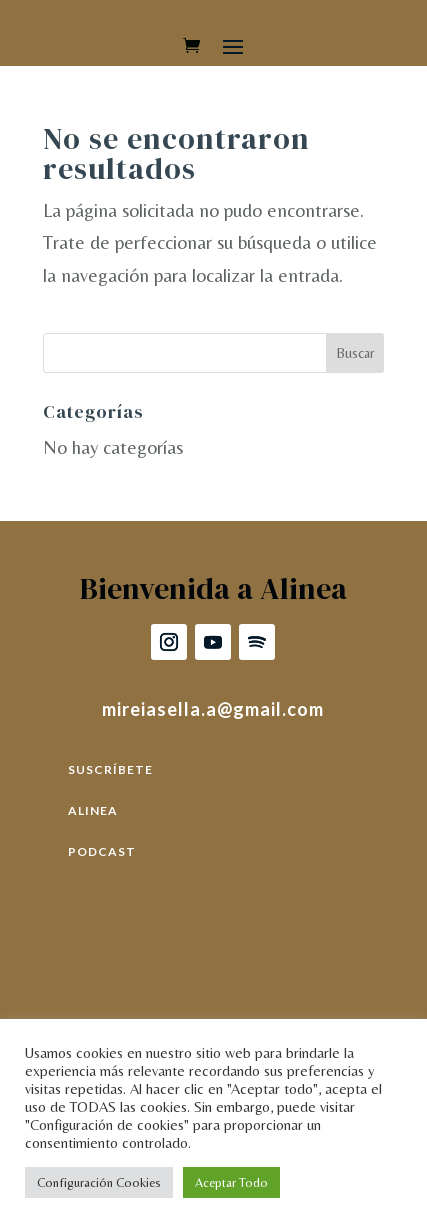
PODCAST (102, 851)
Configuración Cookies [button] (99, 1182)
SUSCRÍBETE (110, 769)
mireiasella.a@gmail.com (213, 709)
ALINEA (93, 810)
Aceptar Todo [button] (231, 1182)
